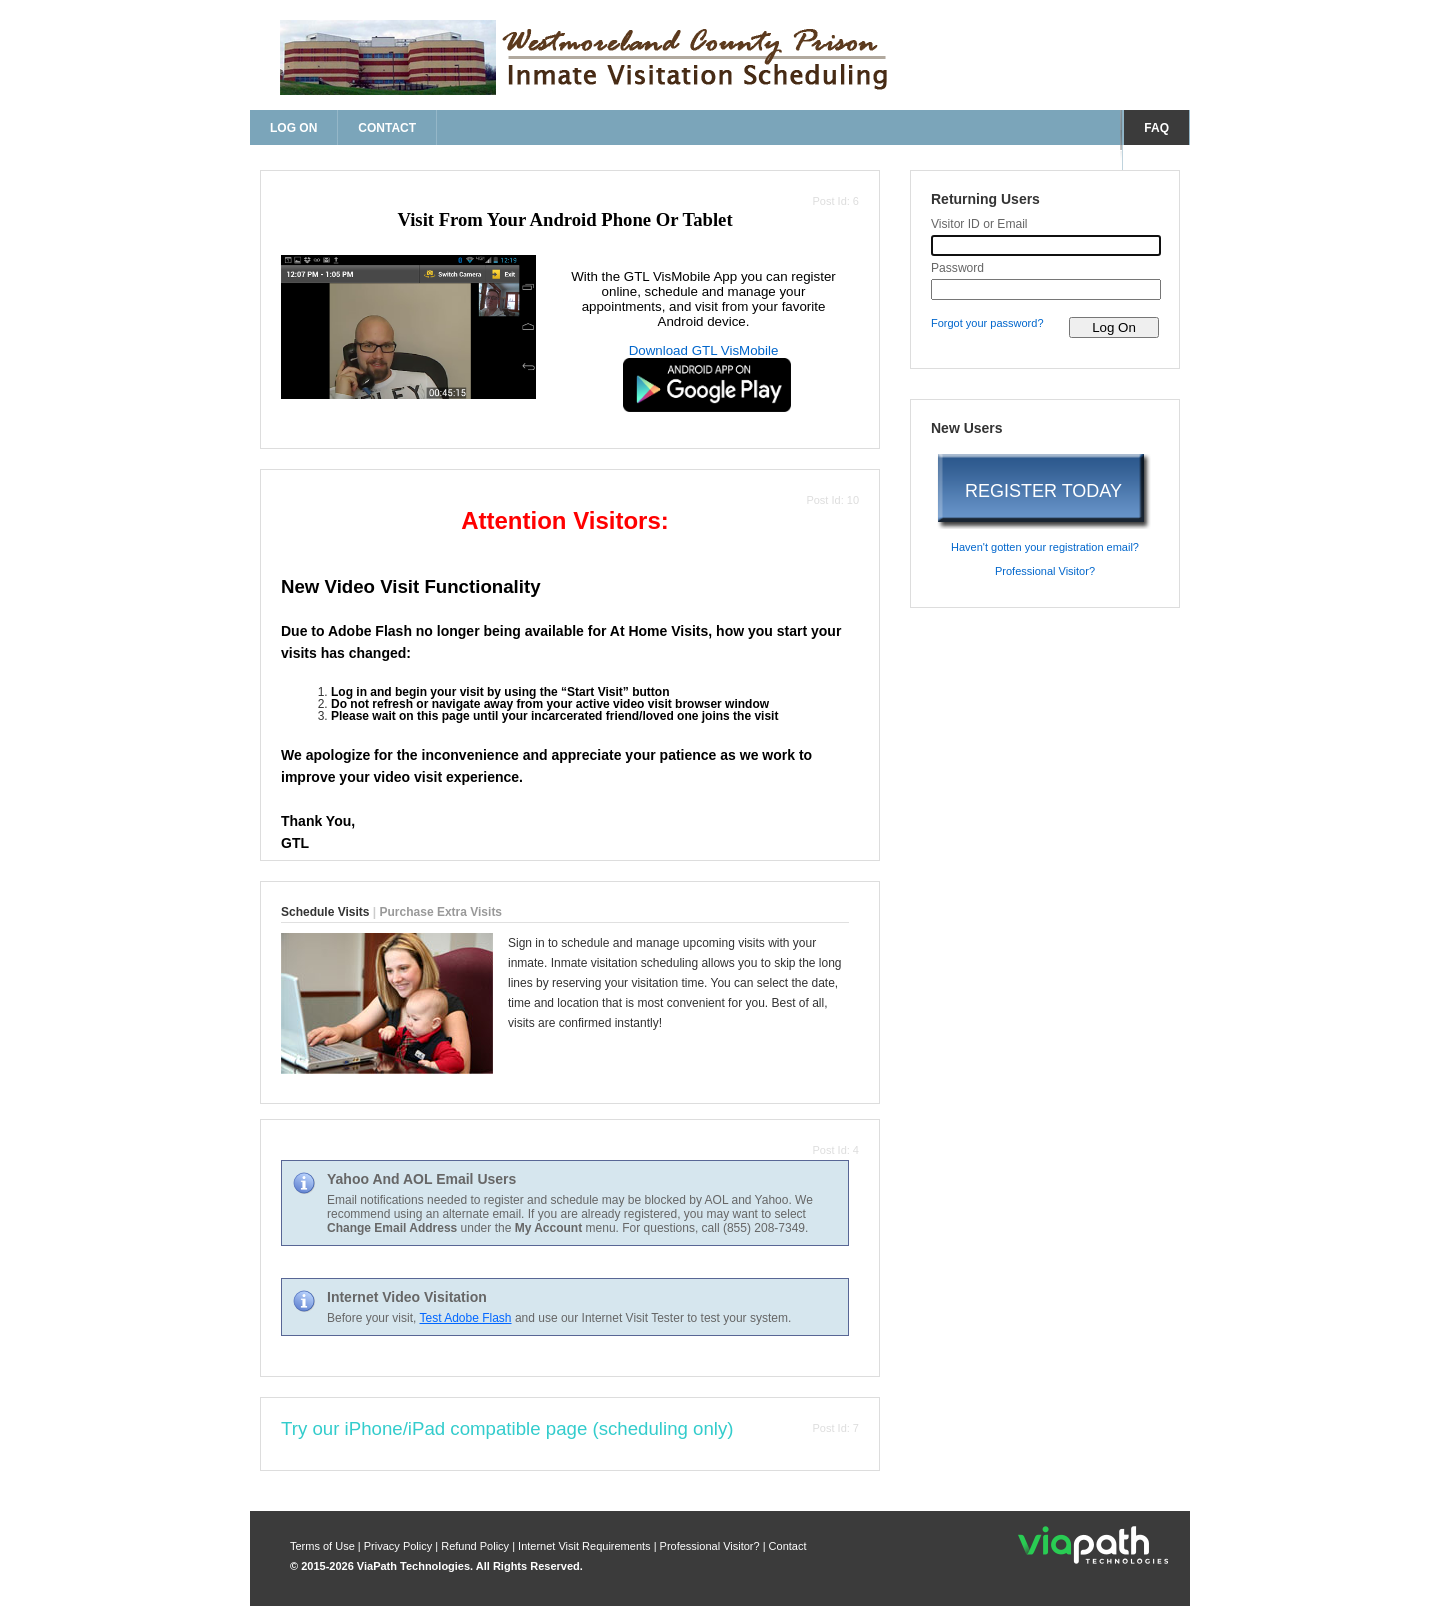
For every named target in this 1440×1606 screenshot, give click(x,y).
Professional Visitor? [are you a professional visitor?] (1045, 571)
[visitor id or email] (1046, 245)
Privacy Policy (400, 1546)
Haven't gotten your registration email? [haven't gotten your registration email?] (1045, 547)
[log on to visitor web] (1114, 327)
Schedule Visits (325, 912)
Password (957, 268)
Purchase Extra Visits (441, 912)
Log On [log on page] (293, 128)
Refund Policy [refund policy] (475, 1546)
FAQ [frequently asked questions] (1156, 128)
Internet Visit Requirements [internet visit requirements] (586, 1546)
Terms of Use (324, 1546)
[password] (1046, 289)
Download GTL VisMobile (704, 350)
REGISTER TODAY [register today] (1043, 491)
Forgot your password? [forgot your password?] (987, 323)
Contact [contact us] (387, 128)
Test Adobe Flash (465, 1318)
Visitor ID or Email (979, 224)
